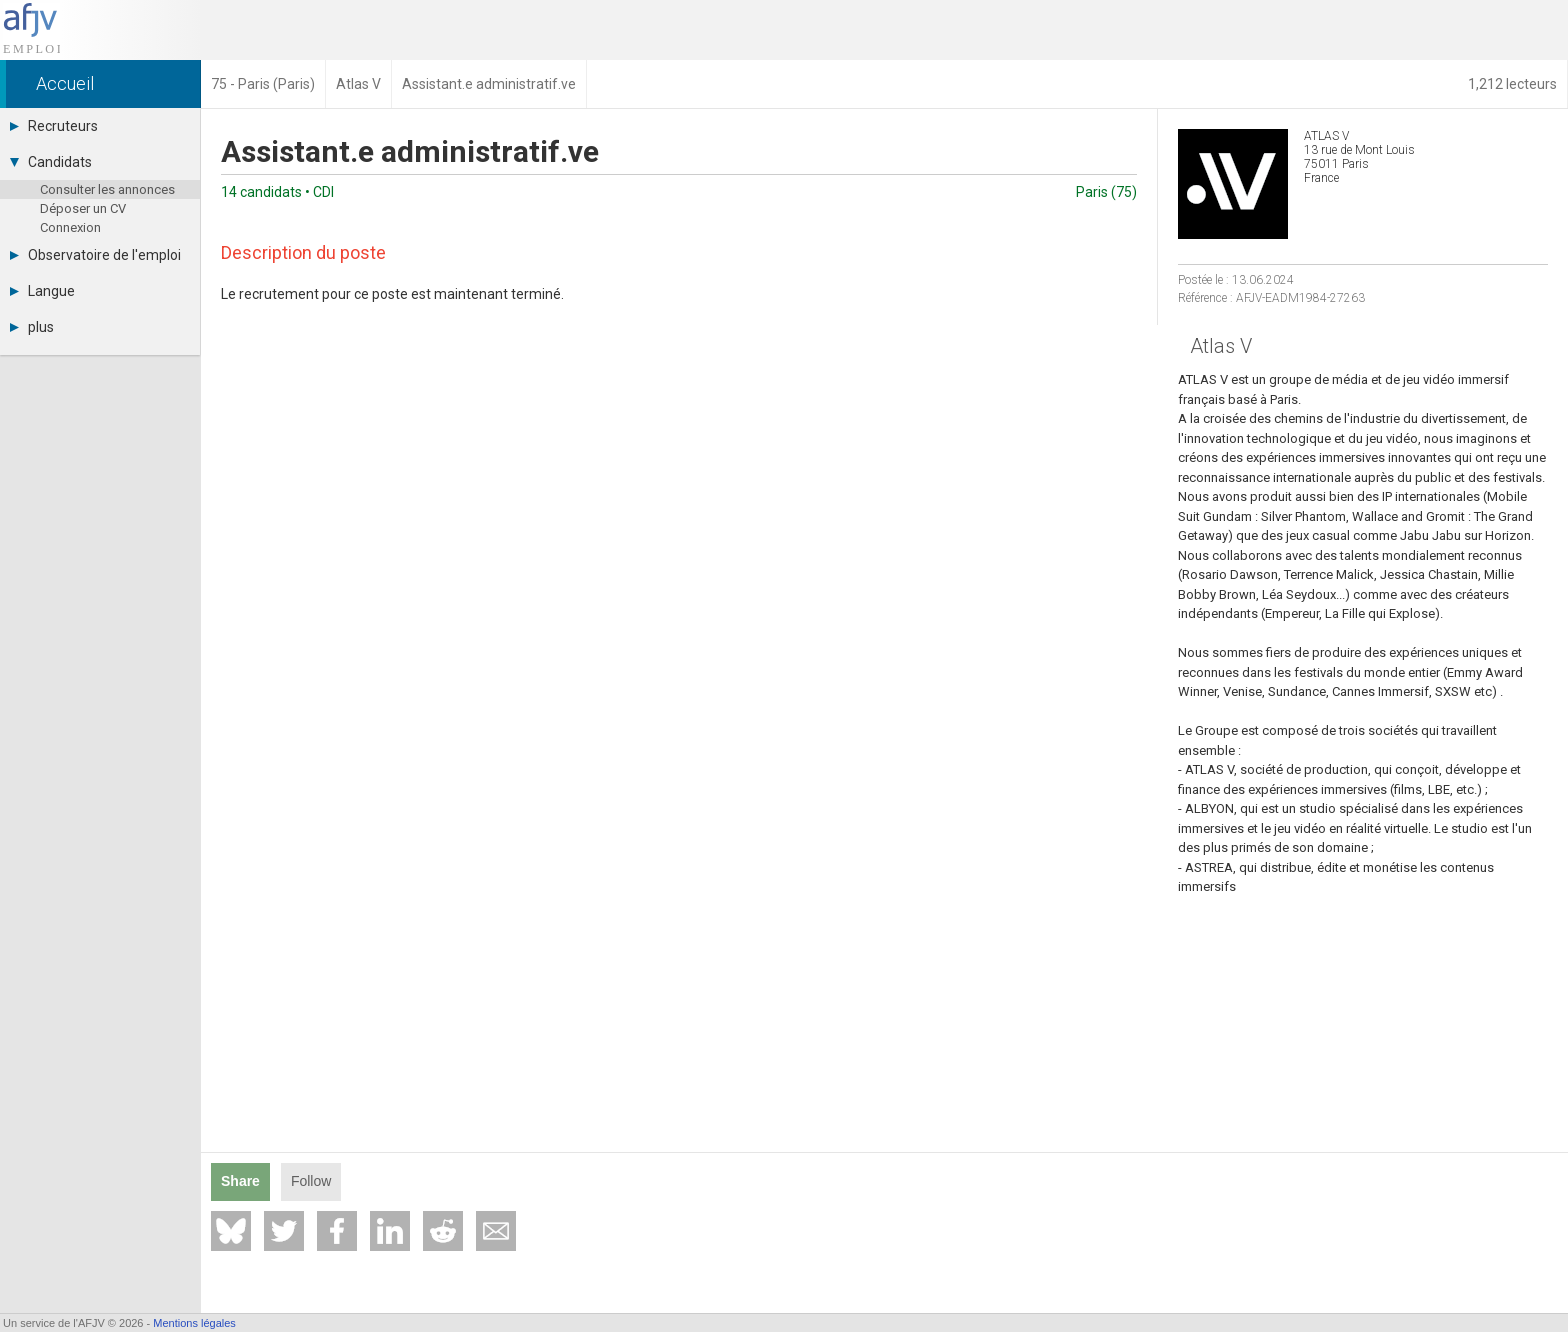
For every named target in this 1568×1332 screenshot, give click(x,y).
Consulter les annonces (107, 189)
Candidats (51, 162)
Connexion (70, 227)
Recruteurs (54, 126)
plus (32, 327)
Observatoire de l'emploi (95, 255)
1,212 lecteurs (1512, 84)
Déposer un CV (83, 208)
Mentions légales (194, 1323)
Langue (42, 291)
